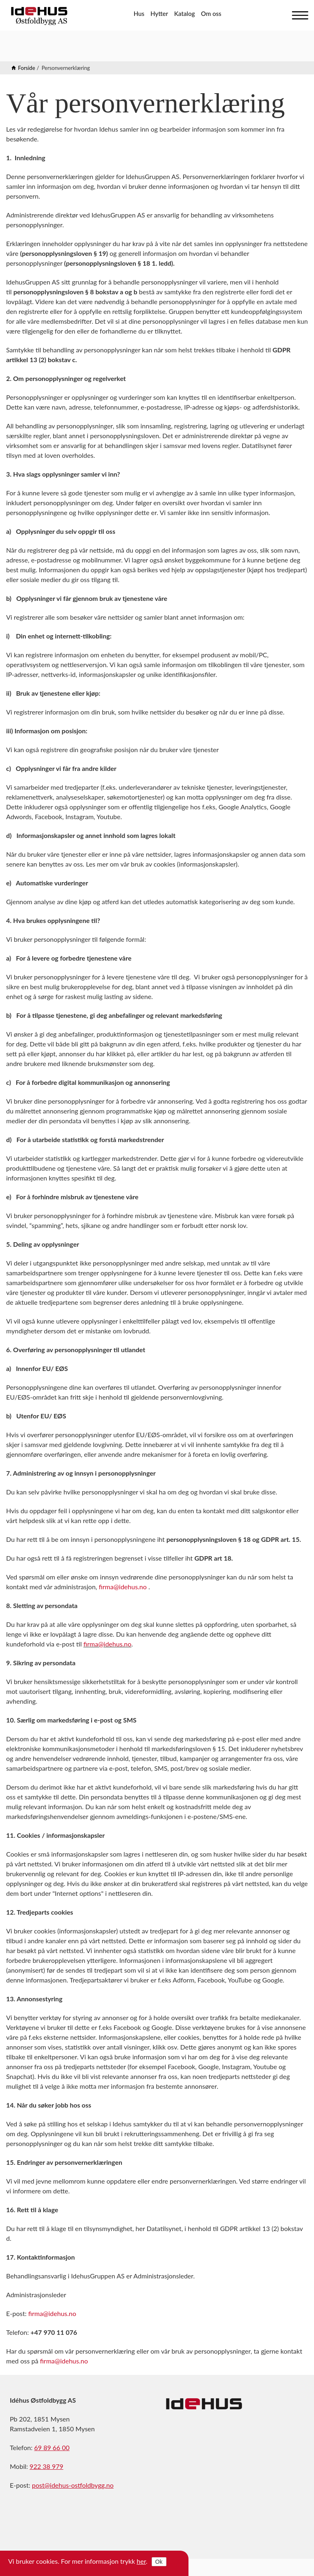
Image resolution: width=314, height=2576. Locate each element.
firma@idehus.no (123, 1586)
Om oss (211, 13)
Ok (159, 2561)
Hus (139, 13)
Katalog (184, 13)
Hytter (159, 13)
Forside (26, 68)
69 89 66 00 (52, 2447)
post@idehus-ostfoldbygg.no (73, 2485)
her (141, 2561)
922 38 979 (46, 2466)
